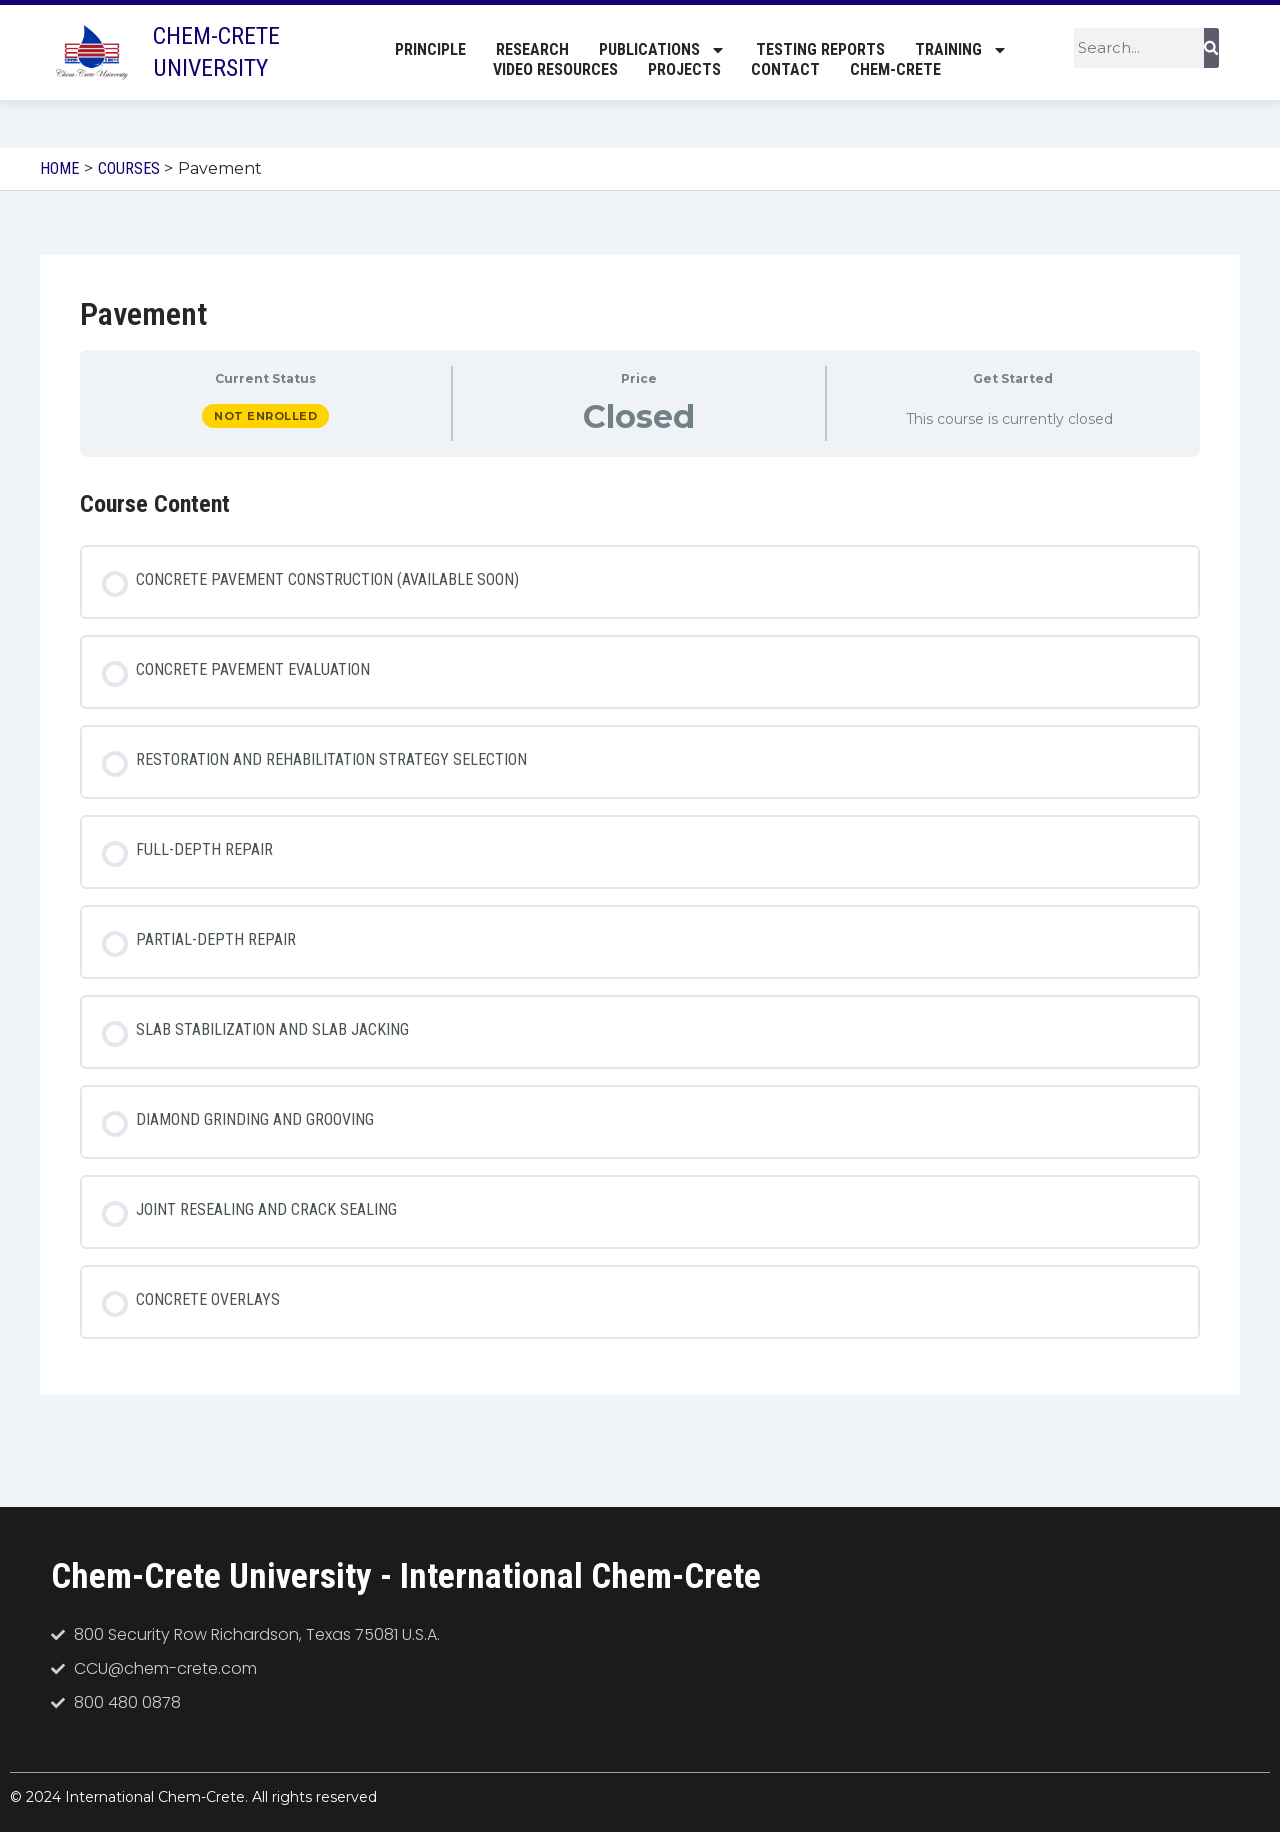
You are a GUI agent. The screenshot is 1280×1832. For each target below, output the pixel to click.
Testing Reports (820, 50)
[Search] (1211, 49)
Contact (785, 70)
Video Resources (555, 70)
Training (961, 51)
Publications (662, 51)
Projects (684, 70)
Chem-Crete (895, 70)
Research (532, 50)
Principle (430, 50)
